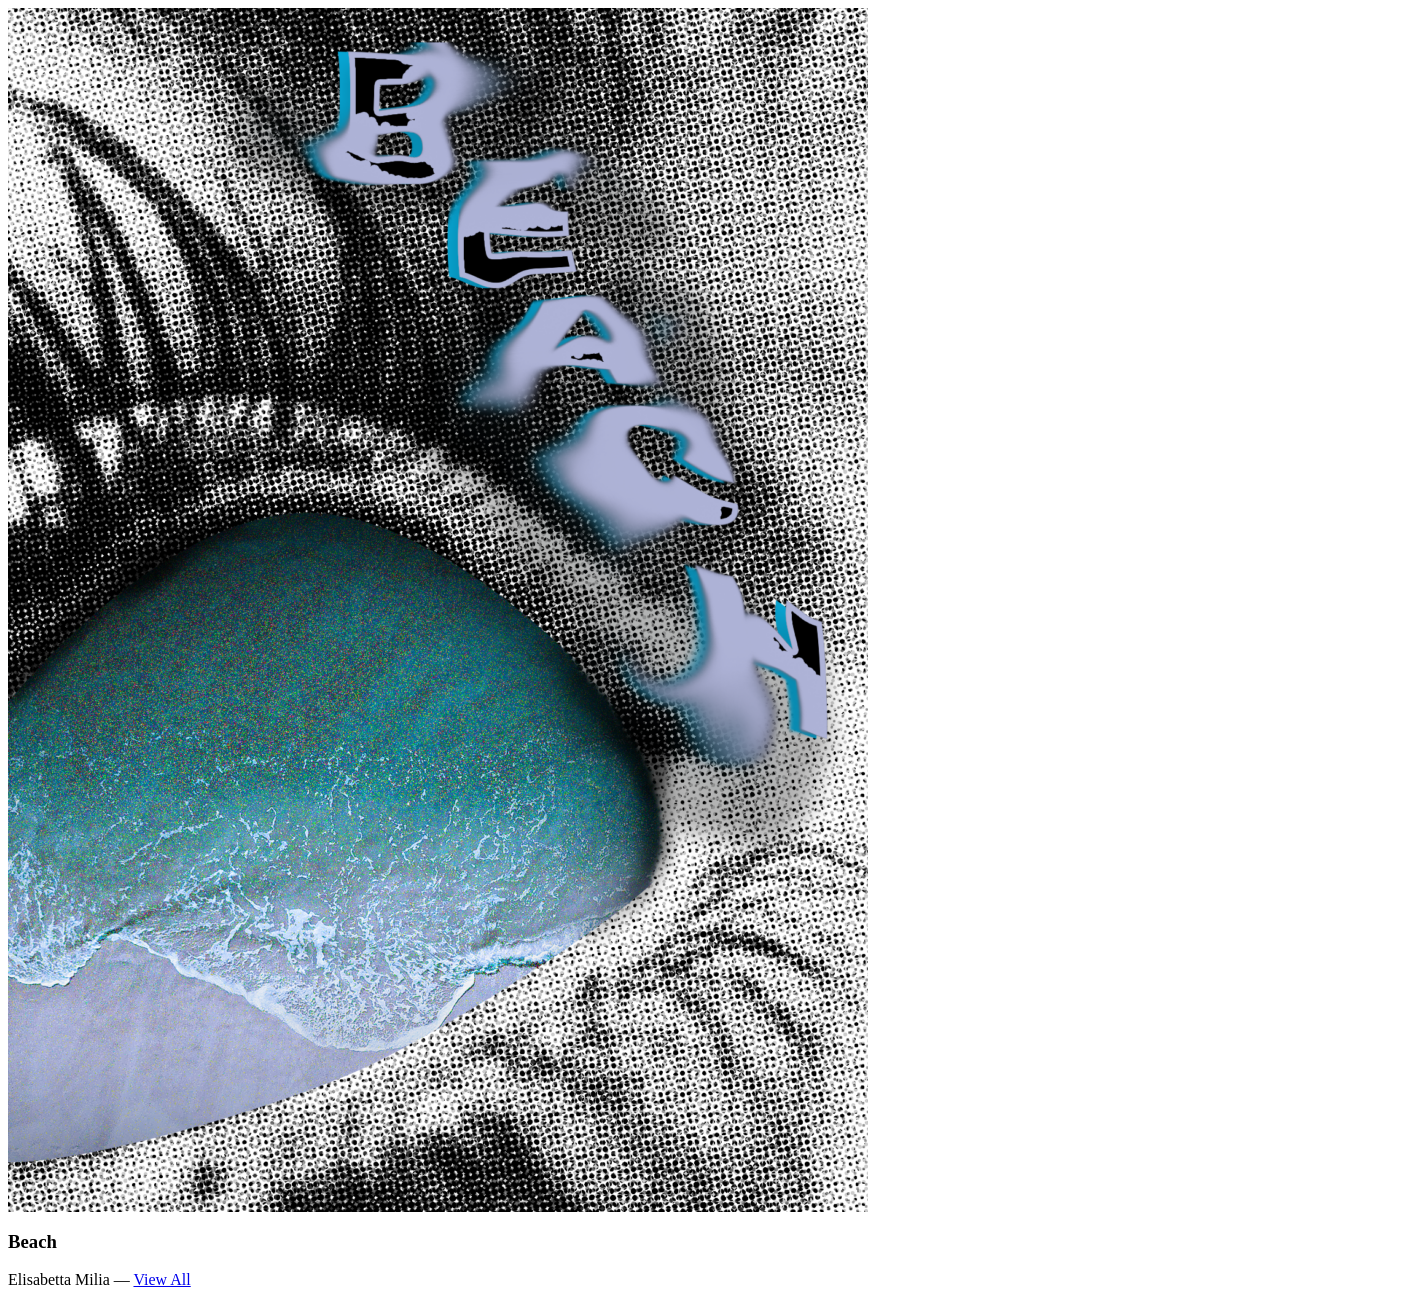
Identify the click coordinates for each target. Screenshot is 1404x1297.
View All (161, 1279)
